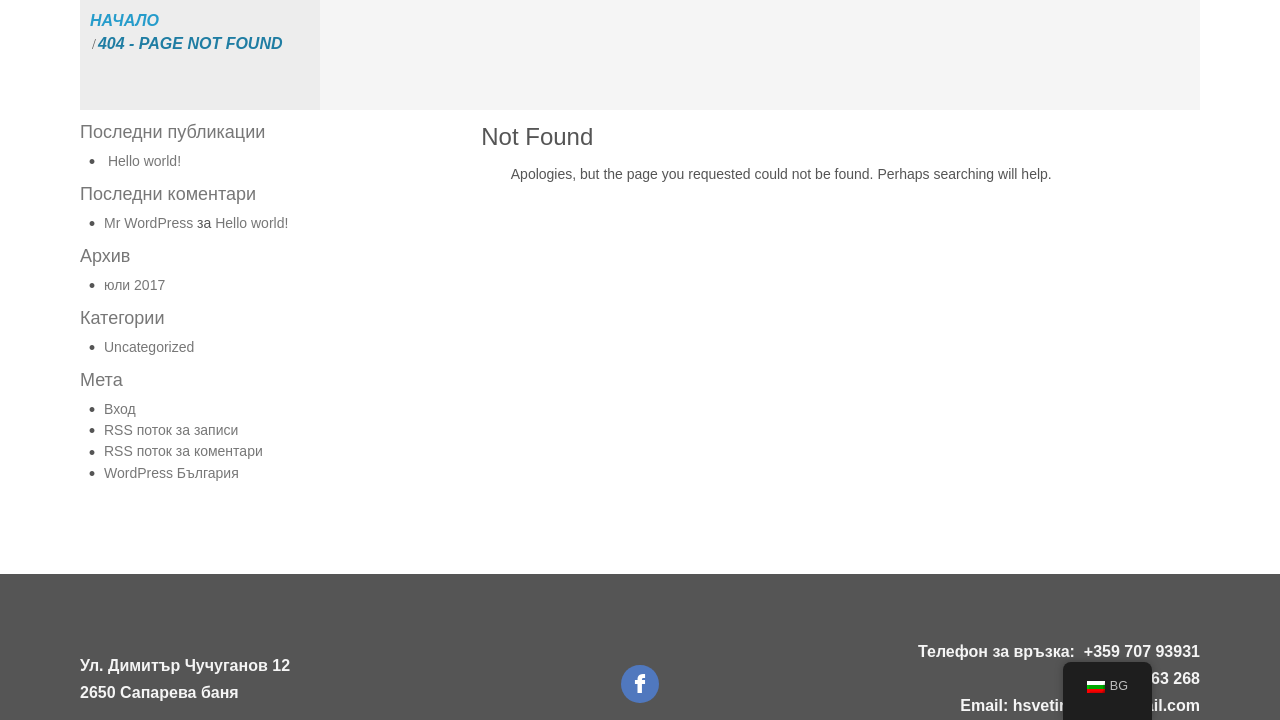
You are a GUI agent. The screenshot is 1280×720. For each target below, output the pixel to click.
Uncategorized (149, 347)
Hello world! (144, 161)
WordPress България (171, 473)
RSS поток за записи (171, 430)
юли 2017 (134, 285)
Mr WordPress (148, 223)
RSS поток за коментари (183, 451)
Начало (124, 20)
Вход (120, 409)
